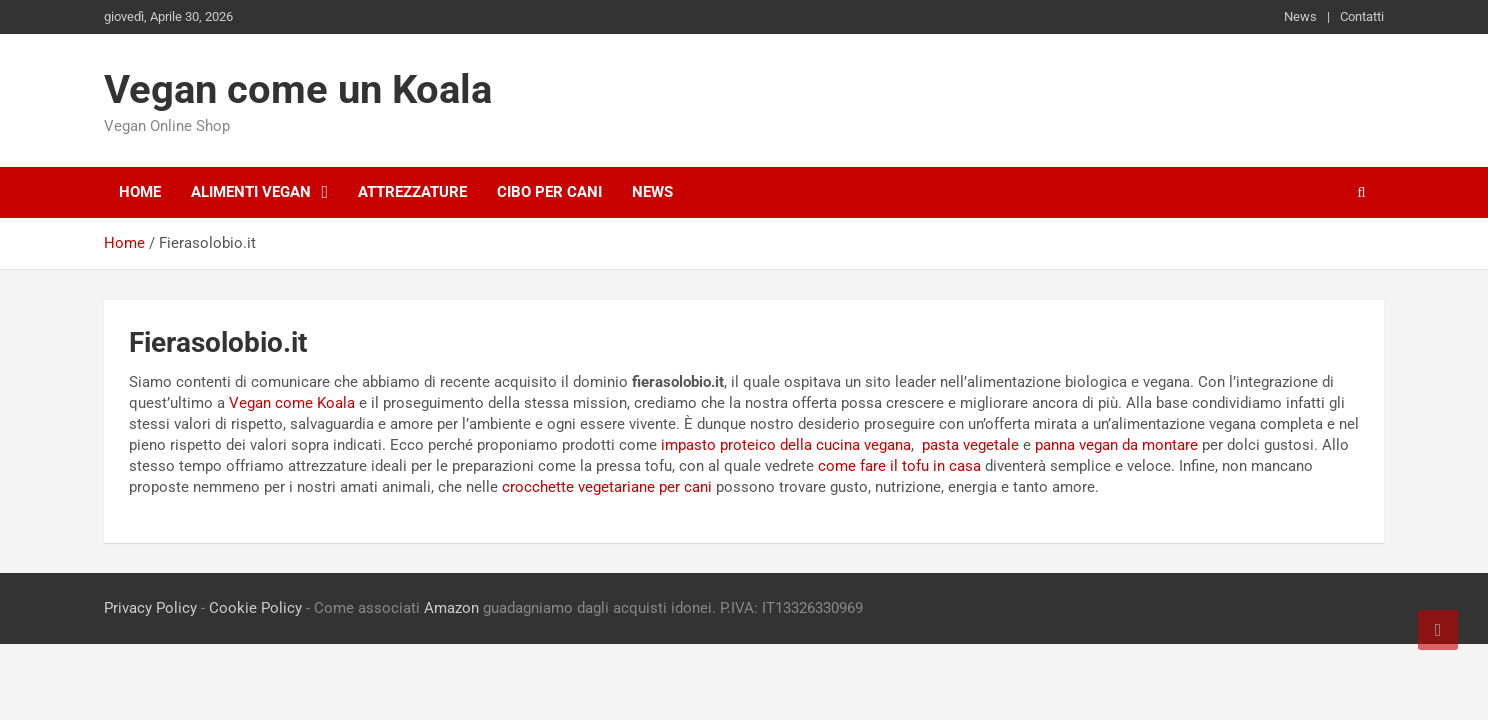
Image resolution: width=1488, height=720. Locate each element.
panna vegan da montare (1116, 445)
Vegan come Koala (292, 403)
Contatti (1362, 16)
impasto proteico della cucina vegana (786, 445)
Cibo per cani (549, 192)
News (1300, 16)
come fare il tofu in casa (899, 466)
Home (140, 192)
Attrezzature (412, 192)
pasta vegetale (970, 445)
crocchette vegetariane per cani (607, 487)
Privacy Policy (150, 608)
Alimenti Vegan (251, 192)
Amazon (451, 608)
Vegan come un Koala (298, 89)
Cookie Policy (255, 608)
